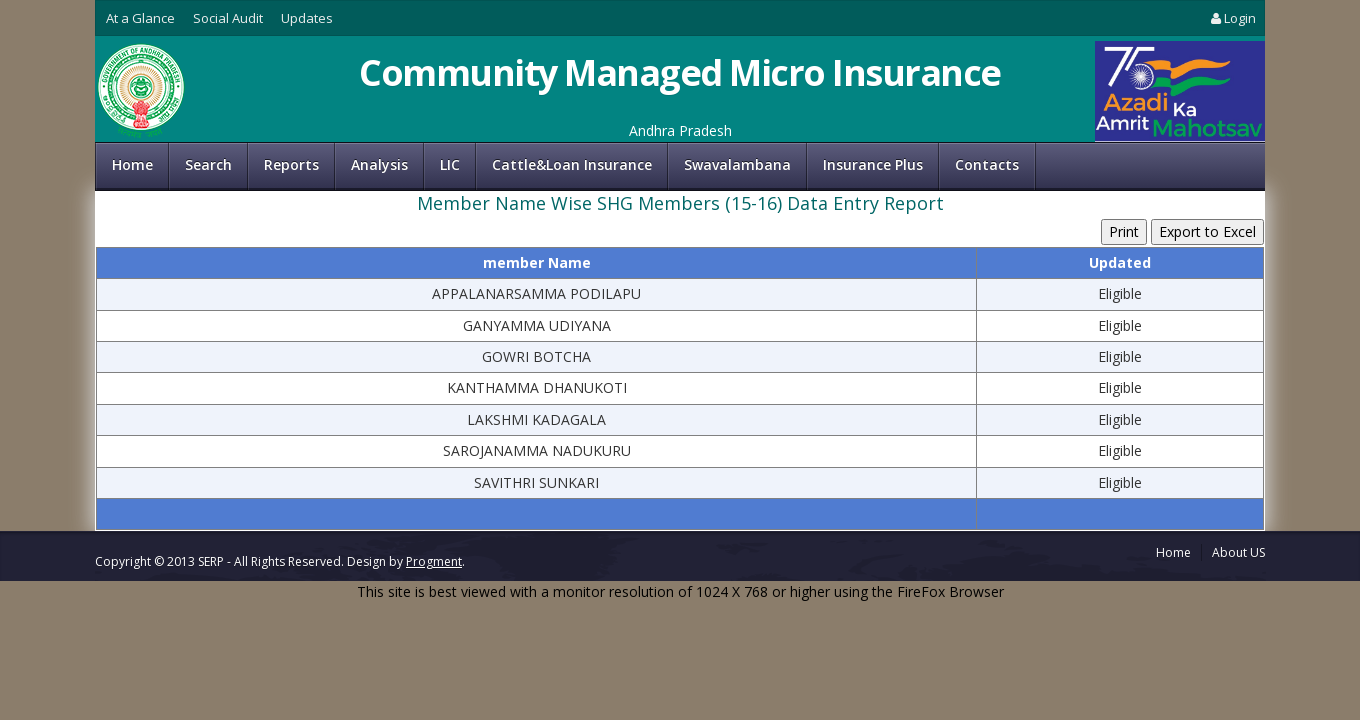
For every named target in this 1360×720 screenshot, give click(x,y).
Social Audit (228, 18)
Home (132, 164)
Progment (434, 561)
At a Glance (140, 18)
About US (1238, 552)
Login (1232, 18)
